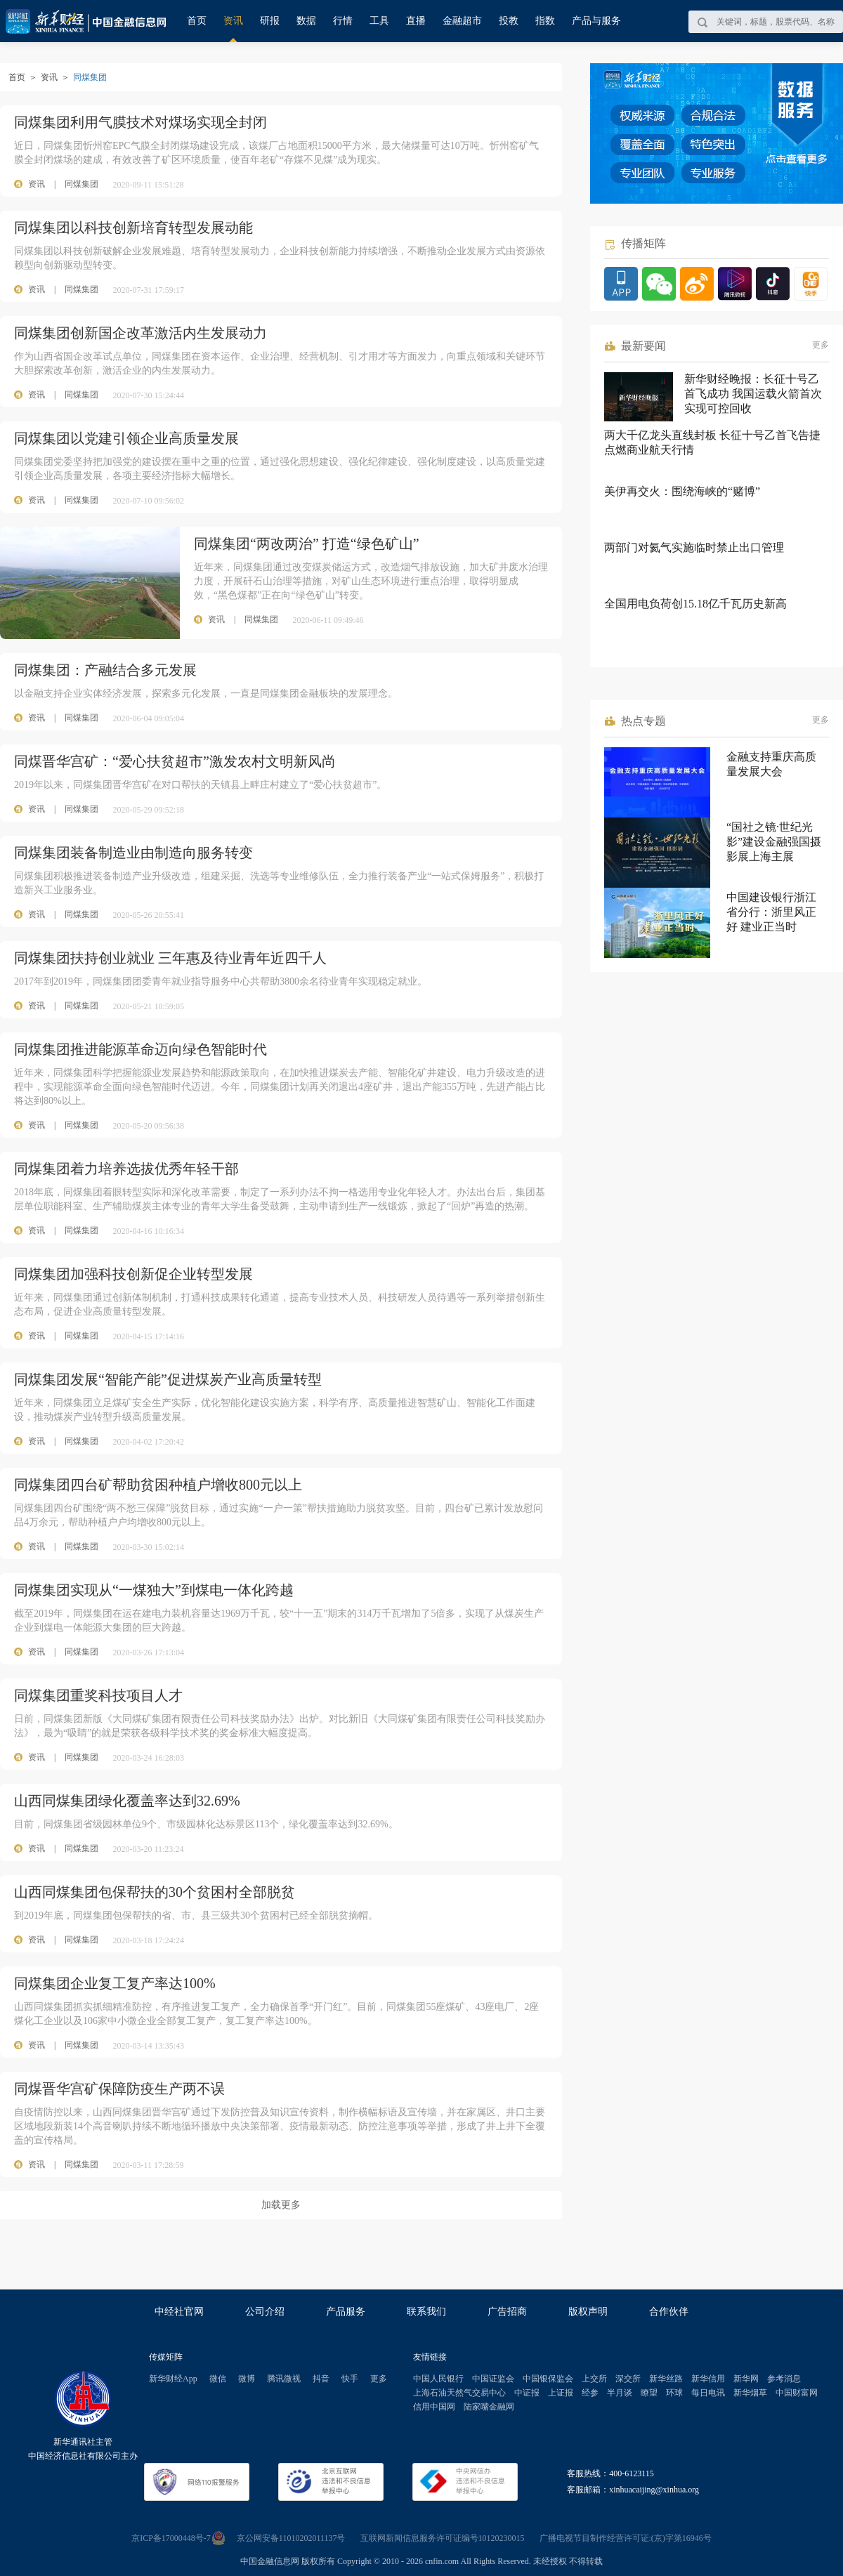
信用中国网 (434, 2407)
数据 (306, 20)
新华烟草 (750, 2393)
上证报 (560, 2393)
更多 (820, 345)
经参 (590, 2393)
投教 (508, 20)
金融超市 (462, 20)
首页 (197, 20)
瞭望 (649, 2393)
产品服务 (345, 2311)
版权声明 (588, 2311)
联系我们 (426, 2311)
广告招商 (507, 2311)
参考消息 (784, 2379)
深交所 (628, 2379)
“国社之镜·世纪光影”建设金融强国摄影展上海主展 (773, 841)
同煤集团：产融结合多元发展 (105, 670)
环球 (674, 2393)
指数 (545, 20)
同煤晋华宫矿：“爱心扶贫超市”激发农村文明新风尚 (175, 761)
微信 (217, 2379)
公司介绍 (265, 2311)
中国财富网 (797, 2393)
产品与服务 (596, 20)
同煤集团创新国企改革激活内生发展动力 (140, 333)
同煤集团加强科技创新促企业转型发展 (133, 1274)
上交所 (594, 2379)
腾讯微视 (284, 2379)
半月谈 (619, 2393)
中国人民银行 (438, 2379)
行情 (343, 20)
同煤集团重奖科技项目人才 (98, 1695)
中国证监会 (493, 2379)
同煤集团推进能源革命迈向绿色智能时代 (140, 1049)
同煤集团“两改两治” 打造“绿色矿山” (306, 543)
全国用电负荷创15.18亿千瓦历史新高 (695, 604)
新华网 (746, 2379)
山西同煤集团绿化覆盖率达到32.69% (127, 1800)
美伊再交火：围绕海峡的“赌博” (682, 491)
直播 (416, 20)
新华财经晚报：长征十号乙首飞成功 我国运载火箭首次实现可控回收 (753, 393)
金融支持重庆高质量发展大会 (771, 764)
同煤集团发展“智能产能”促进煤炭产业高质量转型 (168, 1379)
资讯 (233, 20)
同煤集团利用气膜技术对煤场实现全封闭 (140, 122)
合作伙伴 (668, 2311)
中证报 (527, 2393)
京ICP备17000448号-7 (171, 2538)
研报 (270, 20)
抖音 (321, 2379)
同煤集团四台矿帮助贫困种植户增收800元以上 (158, 1484)
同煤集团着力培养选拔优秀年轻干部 (126, 1168)
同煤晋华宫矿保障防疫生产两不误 (119, 2088)
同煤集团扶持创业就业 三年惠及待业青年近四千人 (170, 958)
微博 (246, 2379)
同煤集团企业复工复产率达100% (115, 1983)
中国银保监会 (548, 2379)
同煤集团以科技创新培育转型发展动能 (133, 227)
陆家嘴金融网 (489, 2407)
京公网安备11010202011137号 (291, 2538)
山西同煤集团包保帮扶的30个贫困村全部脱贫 (154, 1892)
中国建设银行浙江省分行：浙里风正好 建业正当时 (771, 912)
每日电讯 (708, 2393)
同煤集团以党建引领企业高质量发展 (126, 438)
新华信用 (708, 2379)
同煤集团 (81, 184)
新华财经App (173, 2379)
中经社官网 (179, 2311)
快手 (349, 2379)
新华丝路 (666, 2379)
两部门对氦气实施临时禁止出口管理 (694, 547)
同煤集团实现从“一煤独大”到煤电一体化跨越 (154, 1590)
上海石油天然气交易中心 (459, 2393)
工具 (379, 20)
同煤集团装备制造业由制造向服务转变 (133, 852)
